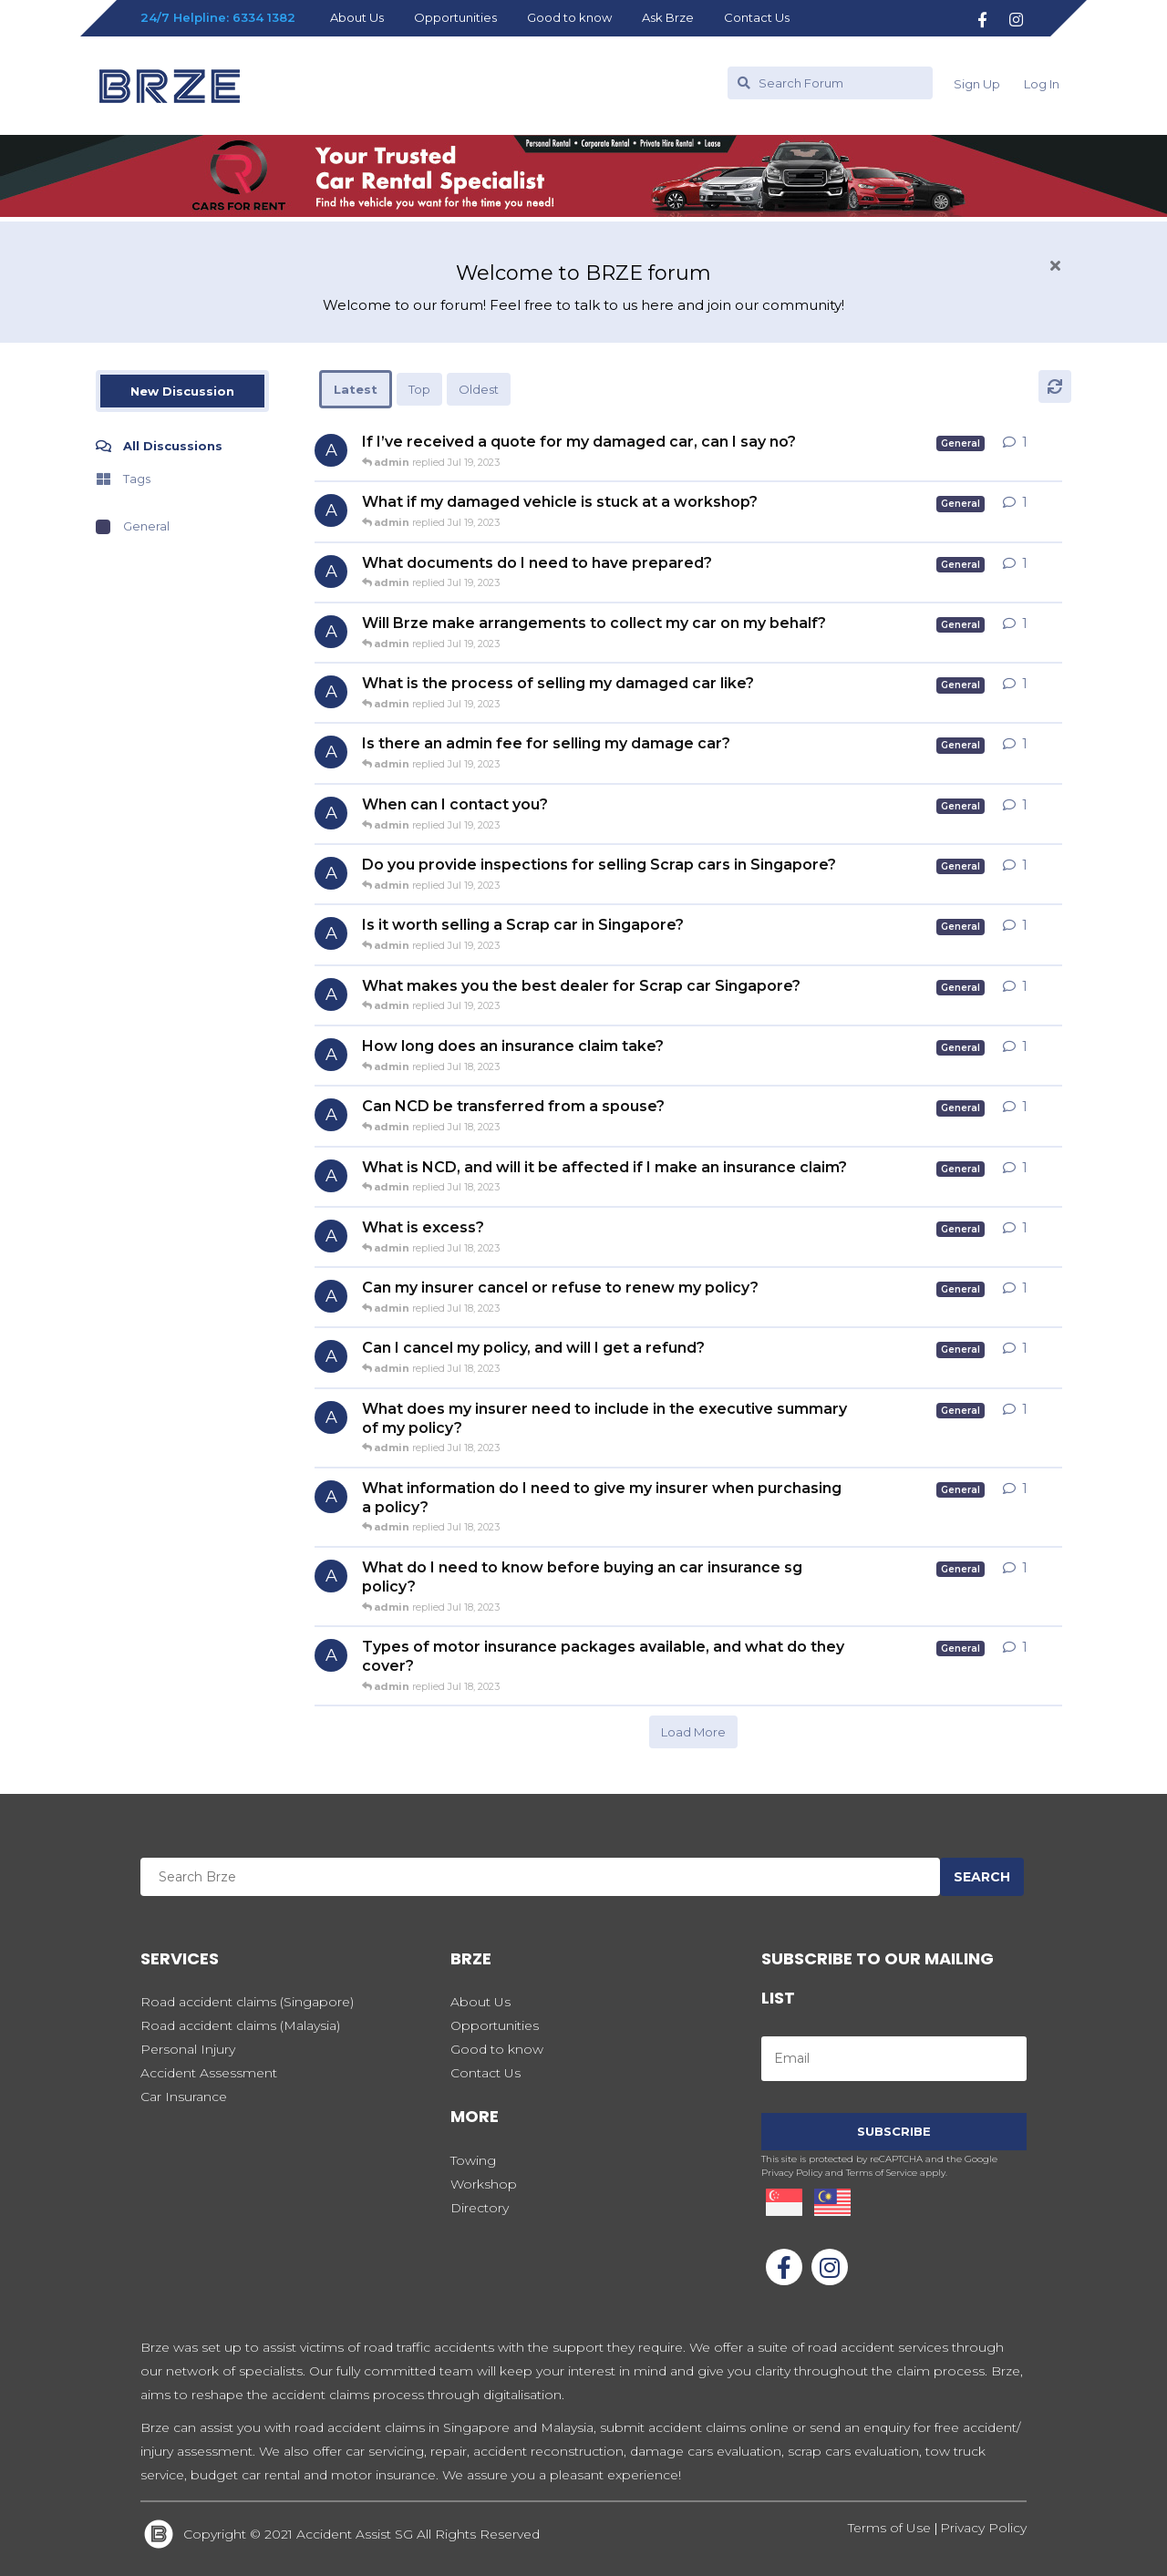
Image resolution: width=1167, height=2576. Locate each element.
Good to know (569, 17)
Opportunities (455, 17)
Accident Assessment (208, 2073)
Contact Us (757, 17)
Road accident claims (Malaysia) (240, 2025)
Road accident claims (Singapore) (247, 2002)
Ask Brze (668, 17)
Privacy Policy (983, 2527)
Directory (479, 2208)
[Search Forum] (830, 83)
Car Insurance (183, 2096)
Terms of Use (891, 2527)
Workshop (483, 2184)
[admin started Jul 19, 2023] (331, 450)
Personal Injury (187, 2049)
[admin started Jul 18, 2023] (331, 1054)
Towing (473, 2160)
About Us (357, 17)
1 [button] (1025, 442)
